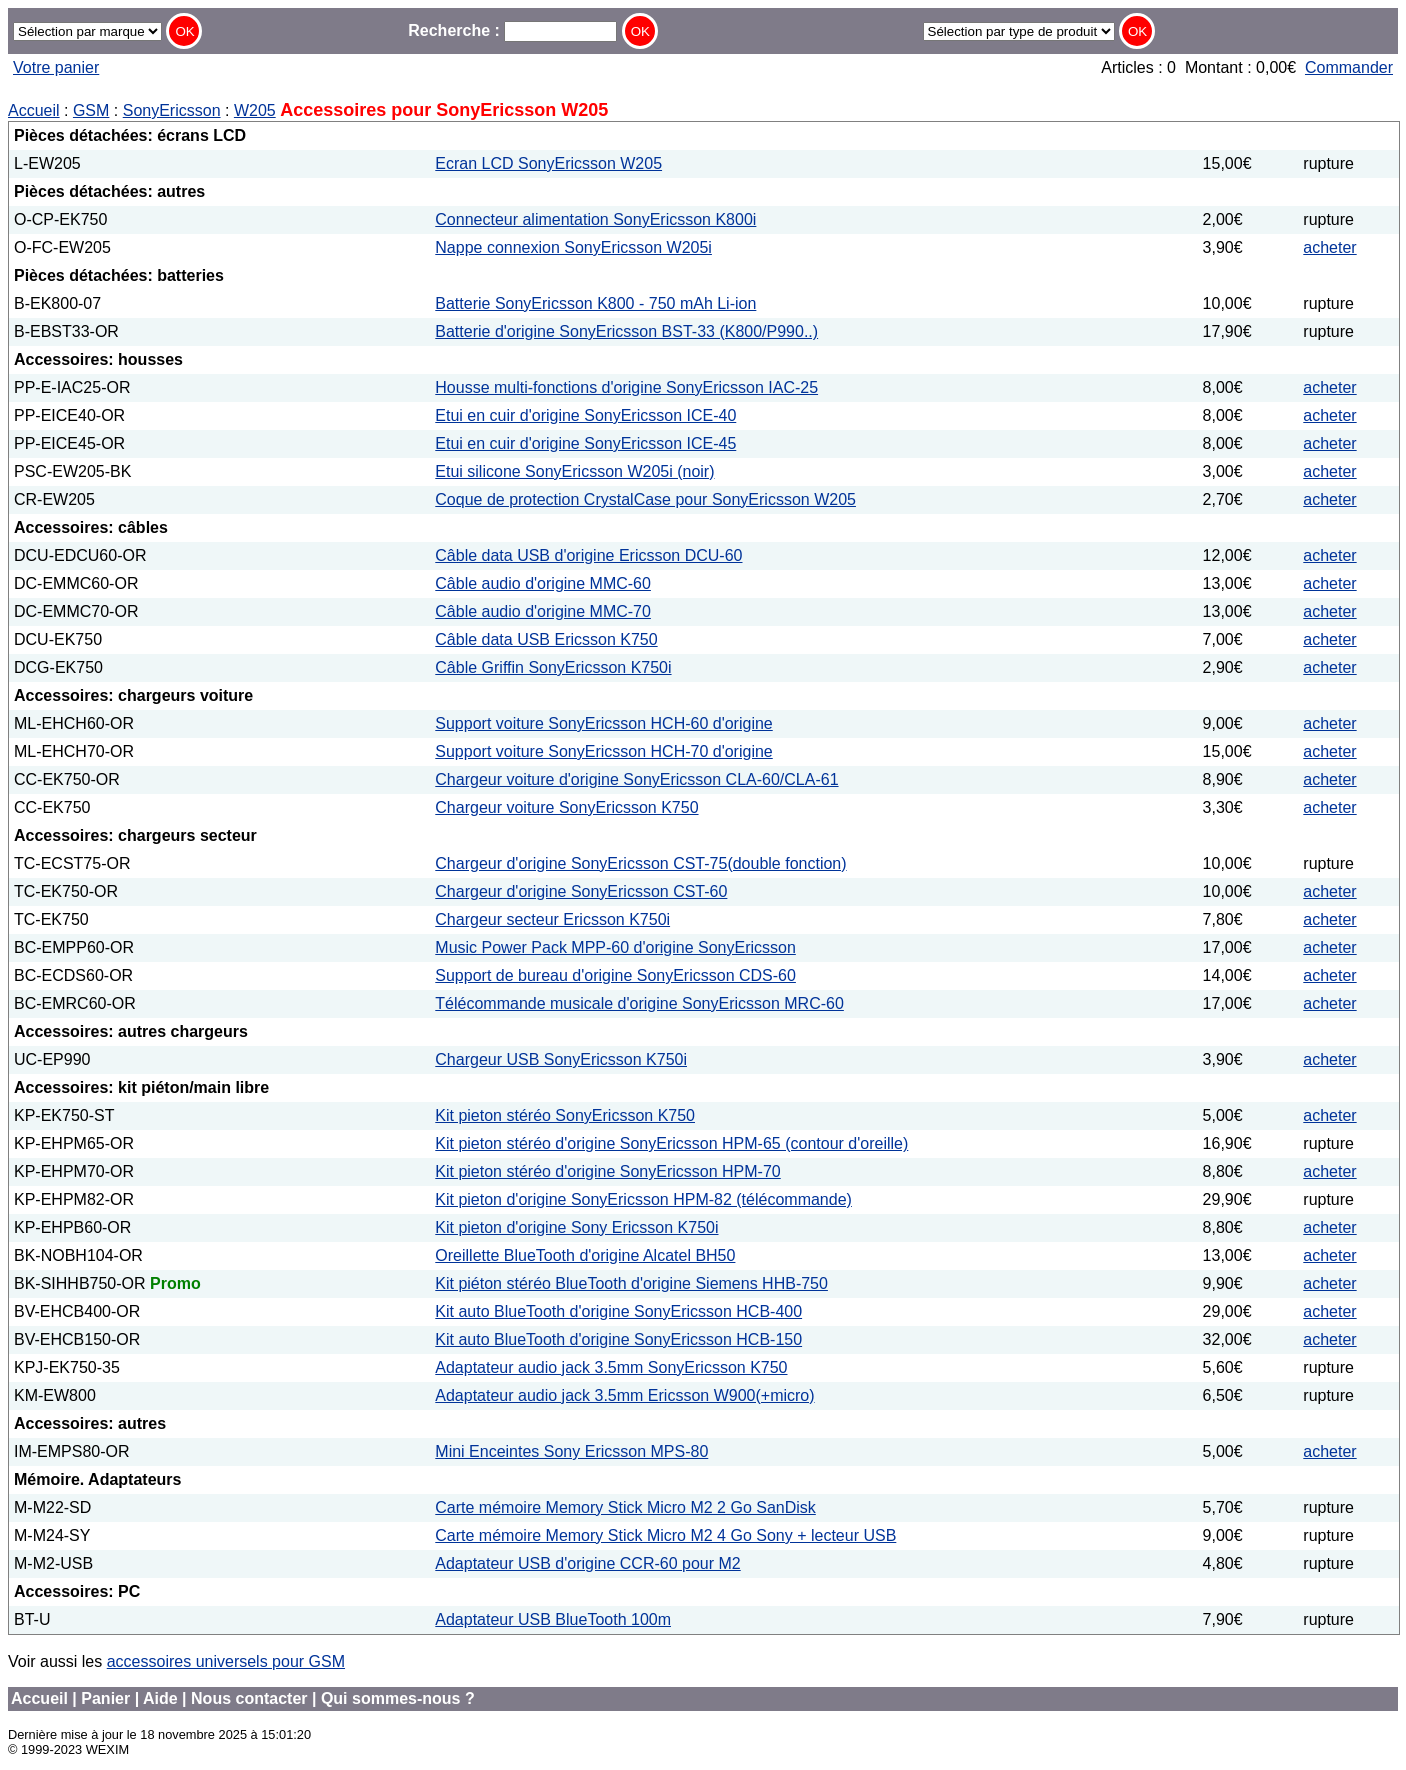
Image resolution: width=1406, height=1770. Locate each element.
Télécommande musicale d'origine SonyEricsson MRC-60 (639, 1003)
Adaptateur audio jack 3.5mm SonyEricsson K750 (611, 1367)
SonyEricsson (172, 110)
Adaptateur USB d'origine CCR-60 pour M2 (587, 1563)
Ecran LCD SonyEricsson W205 (548, 163)
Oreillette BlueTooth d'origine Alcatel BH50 (585, 1255)
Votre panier (56, 67)
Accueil (34, 110)
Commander (1349, 67)
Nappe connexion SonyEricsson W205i (573, 247)
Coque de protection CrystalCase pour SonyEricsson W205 (645, 499)
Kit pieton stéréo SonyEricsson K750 (565, 1115)
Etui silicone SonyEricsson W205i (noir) (574, 471)
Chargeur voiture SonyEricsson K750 (566, 807)
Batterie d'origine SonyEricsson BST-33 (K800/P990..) (626, 331)
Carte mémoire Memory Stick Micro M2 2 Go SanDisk (625, 1507)
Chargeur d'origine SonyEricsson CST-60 (581, 891)
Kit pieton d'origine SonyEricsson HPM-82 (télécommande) (643, 1199)
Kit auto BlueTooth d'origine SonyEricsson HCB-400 (618, 1311)
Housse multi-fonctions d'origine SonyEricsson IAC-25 (626, 387)
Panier (105, 1698)
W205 (255, 110)
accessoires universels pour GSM (226, 1661)
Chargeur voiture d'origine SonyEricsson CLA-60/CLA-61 (636, 779)
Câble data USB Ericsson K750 (546, 639)
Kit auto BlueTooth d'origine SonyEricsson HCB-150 (618, 1339)
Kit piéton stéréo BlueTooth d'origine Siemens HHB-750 (631, 1283)
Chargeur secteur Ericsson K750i (552, 919)
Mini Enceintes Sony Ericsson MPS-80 (571, 1451)
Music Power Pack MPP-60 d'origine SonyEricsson (615, 947)
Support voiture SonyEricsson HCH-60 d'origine (603, 723)
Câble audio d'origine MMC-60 (543, 583)
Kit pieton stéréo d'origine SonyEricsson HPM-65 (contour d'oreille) (671, 1143)
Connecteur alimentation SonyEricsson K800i (595, 219)
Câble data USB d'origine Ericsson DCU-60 (588, 555)
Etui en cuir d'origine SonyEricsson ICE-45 (585, 443)
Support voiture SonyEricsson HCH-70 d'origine (603, 751)
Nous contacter (249, 1698)
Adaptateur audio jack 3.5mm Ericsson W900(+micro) (624, 1395)
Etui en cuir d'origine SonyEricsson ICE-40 (585, 415)
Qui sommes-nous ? (398, 1698)
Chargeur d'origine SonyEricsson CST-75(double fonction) (640, 863)
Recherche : (512, 30)
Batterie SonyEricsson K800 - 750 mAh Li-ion (595, 303)
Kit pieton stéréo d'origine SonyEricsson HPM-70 (607, 1171)
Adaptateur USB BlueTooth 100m (553, 1619)
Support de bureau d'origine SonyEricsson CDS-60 (615, 975)
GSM (91, 110)
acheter (1329, 247)
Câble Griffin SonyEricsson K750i (553, 667)
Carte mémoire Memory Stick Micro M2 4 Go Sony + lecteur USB (665, 1535)
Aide (160, 1698)
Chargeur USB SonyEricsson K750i (561, 1059)
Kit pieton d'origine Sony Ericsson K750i (576, 1227)
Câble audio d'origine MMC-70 (543, 611)
